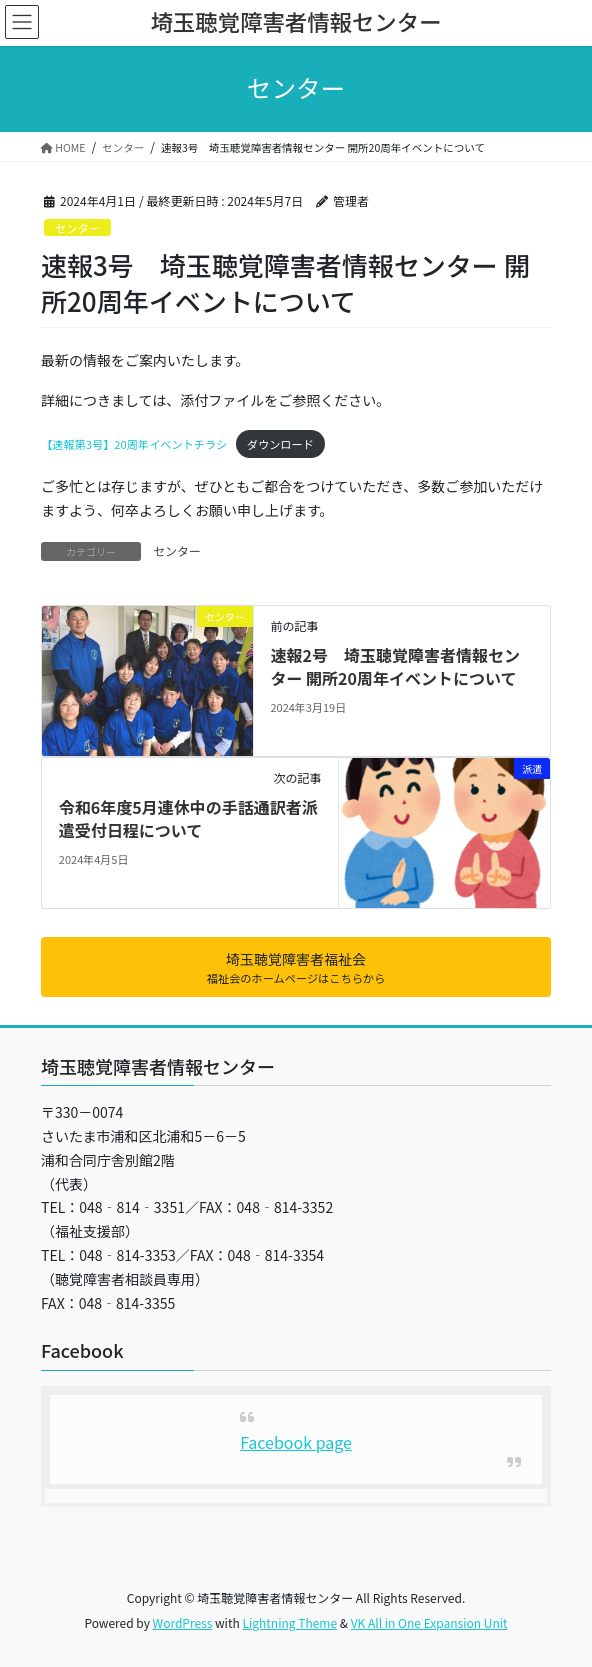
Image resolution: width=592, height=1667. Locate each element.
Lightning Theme (289, 1622)
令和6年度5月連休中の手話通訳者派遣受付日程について (188, 818)
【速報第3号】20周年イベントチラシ (134, 444)
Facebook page (296, 1442)
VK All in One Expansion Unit (429, 1622)
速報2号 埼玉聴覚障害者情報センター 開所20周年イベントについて (394, 666)
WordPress (183, 1622)
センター (77, 228)
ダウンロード (280, 444)
